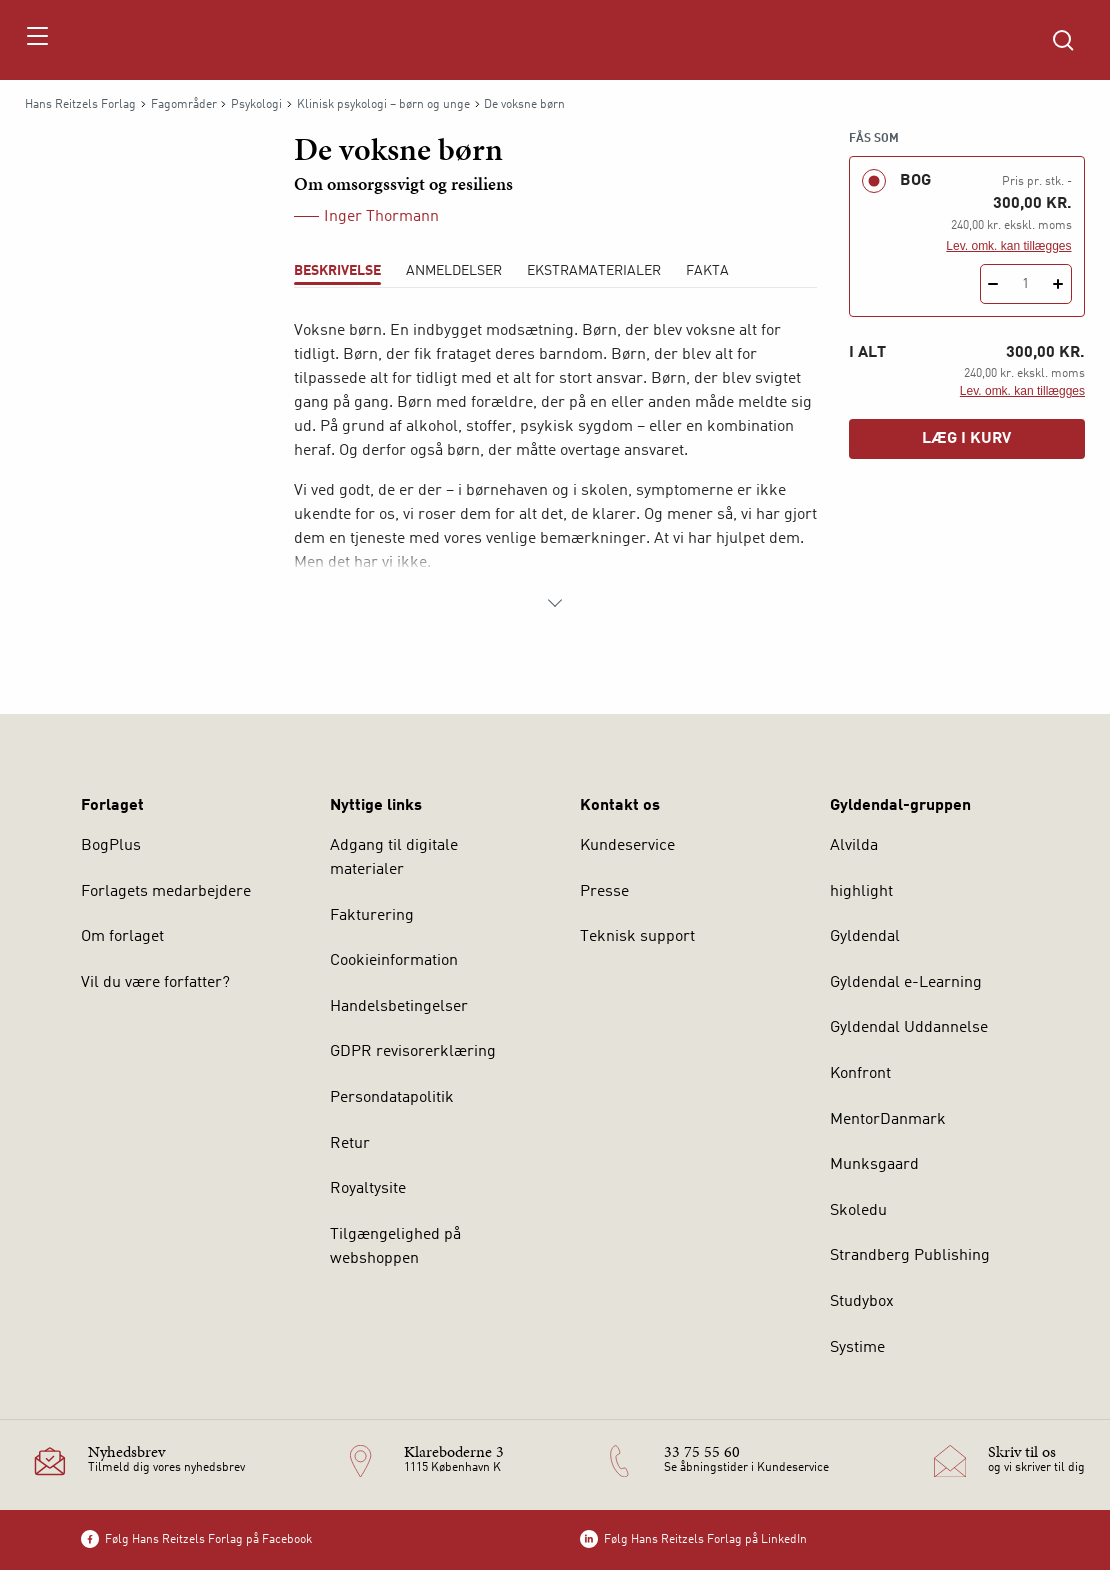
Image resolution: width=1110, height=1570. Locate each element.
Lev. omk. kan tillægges (1008, 246)
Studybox (862, 1302)
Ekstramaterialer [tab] (594, 271)
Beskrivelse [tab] (337, 271)
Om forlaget (122, 937)
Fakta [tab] (707, 271)
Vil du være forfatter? (155, 983)
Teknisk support (637, 937)
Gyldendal (865, 937)
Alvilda (854, 846)
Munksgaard (874, 1165)
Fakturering (372, 916)
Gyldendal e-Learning (906, 983)
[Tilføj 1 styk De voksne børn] (1058, 284)
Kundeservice (627, 846)
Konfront (860, 1074)
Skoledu (858, 1211)
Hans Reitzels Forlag (80, 105)
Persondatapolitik (392, 1098)
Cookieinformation (394, 961)
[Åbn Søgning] (1063, 40)
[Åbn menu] (36, 40)
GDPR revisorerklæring (413, 1052)
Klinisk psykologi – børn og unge (383, 105)
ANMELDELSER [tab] (454, 271)
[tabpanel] (555, 467)
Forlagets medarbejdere (166, 892)
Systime (857, 1348)
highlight (861, 892)
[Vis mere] (555, 603)
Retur (350, 1144)
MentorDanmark (888, 1120)
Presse (604, 892)
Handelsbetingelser (399, 1007)
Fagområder (184, 105)
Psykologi (256, 105)
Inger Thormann (381, 217)
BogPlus (111, 846)
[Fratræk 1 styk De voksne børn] (993, 284)
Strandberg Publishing (910, 1256)
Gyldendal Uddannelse (909, 1028)
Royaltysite (368, 1189)
